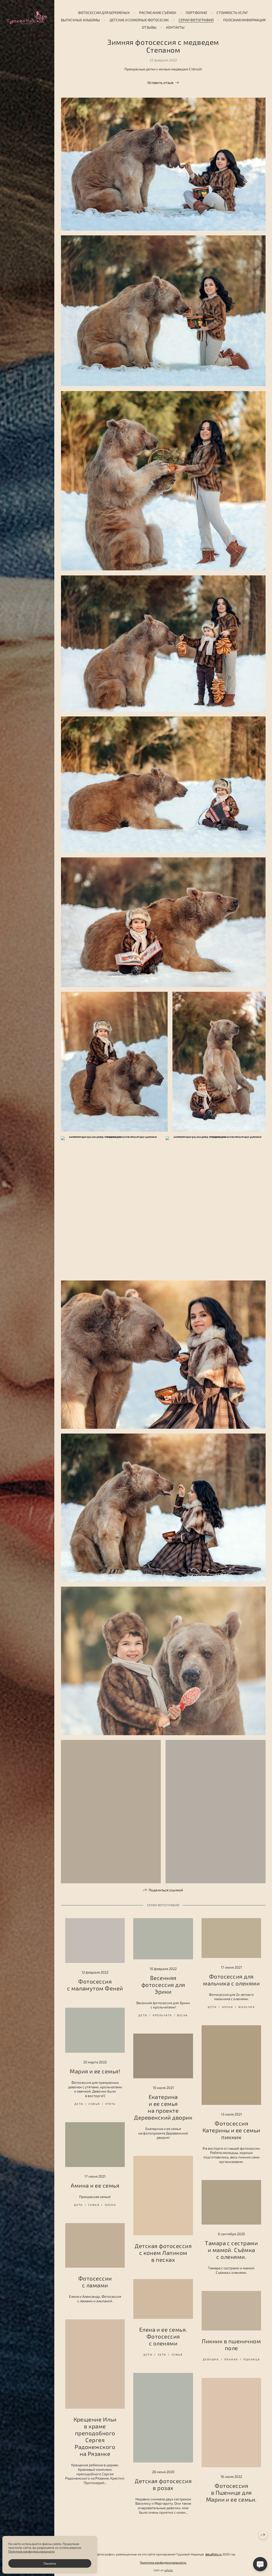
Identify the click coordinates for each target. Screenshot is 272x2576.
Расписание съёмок (157, 12)
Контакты (175, 27)
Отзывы (149, 27)
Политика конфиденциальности (163, 2562)
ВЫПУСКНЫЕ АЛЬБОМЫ (80, 20)
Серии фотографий (196, 20)
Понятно (50, 2563)
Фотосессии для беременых (104, 12)
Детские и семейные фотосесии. (139, 20)
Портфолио (196, 12)
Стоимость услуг (232, 12)
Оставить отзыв (160, 82)
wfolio (168, 2570)
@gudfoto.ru (213, 2554)
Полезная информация (244, 20)
